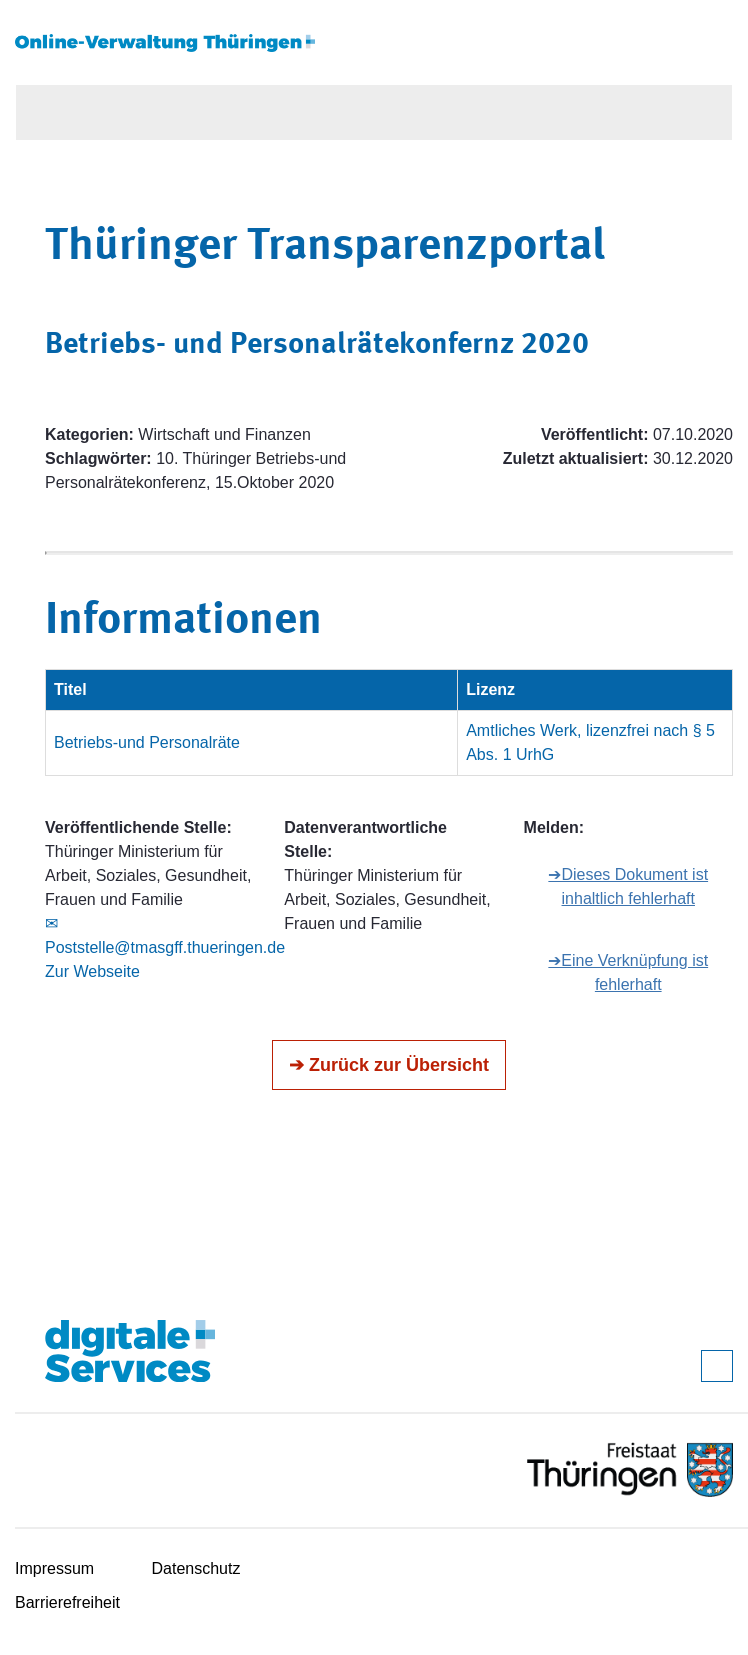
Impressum (54, 1568)
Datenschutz (196, 1568)
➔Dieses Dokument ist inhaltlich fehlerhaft (628, 886)
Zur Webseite (92, 971)
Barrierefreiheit (67, 1602)
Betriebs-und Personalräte (147, 742)
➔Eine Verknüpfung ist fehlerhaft (628, 972)
